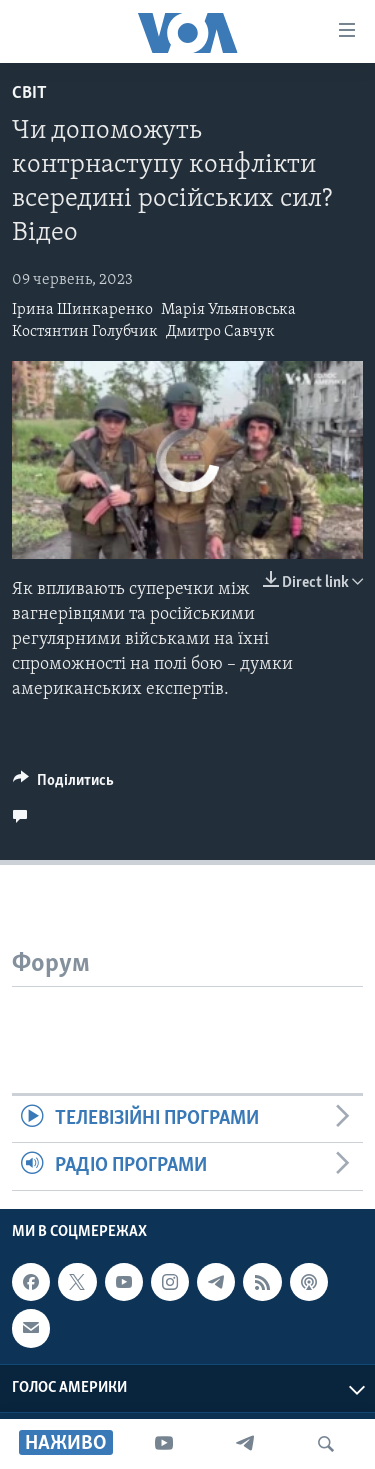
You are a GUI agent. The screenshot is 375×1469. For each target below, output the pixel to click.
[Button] (63, 785)
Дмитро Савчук (220, 332)
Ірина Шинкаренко (82, 310)
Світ (29, 93)
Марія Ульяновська (228, 310)
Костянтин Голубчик (85, 332)
